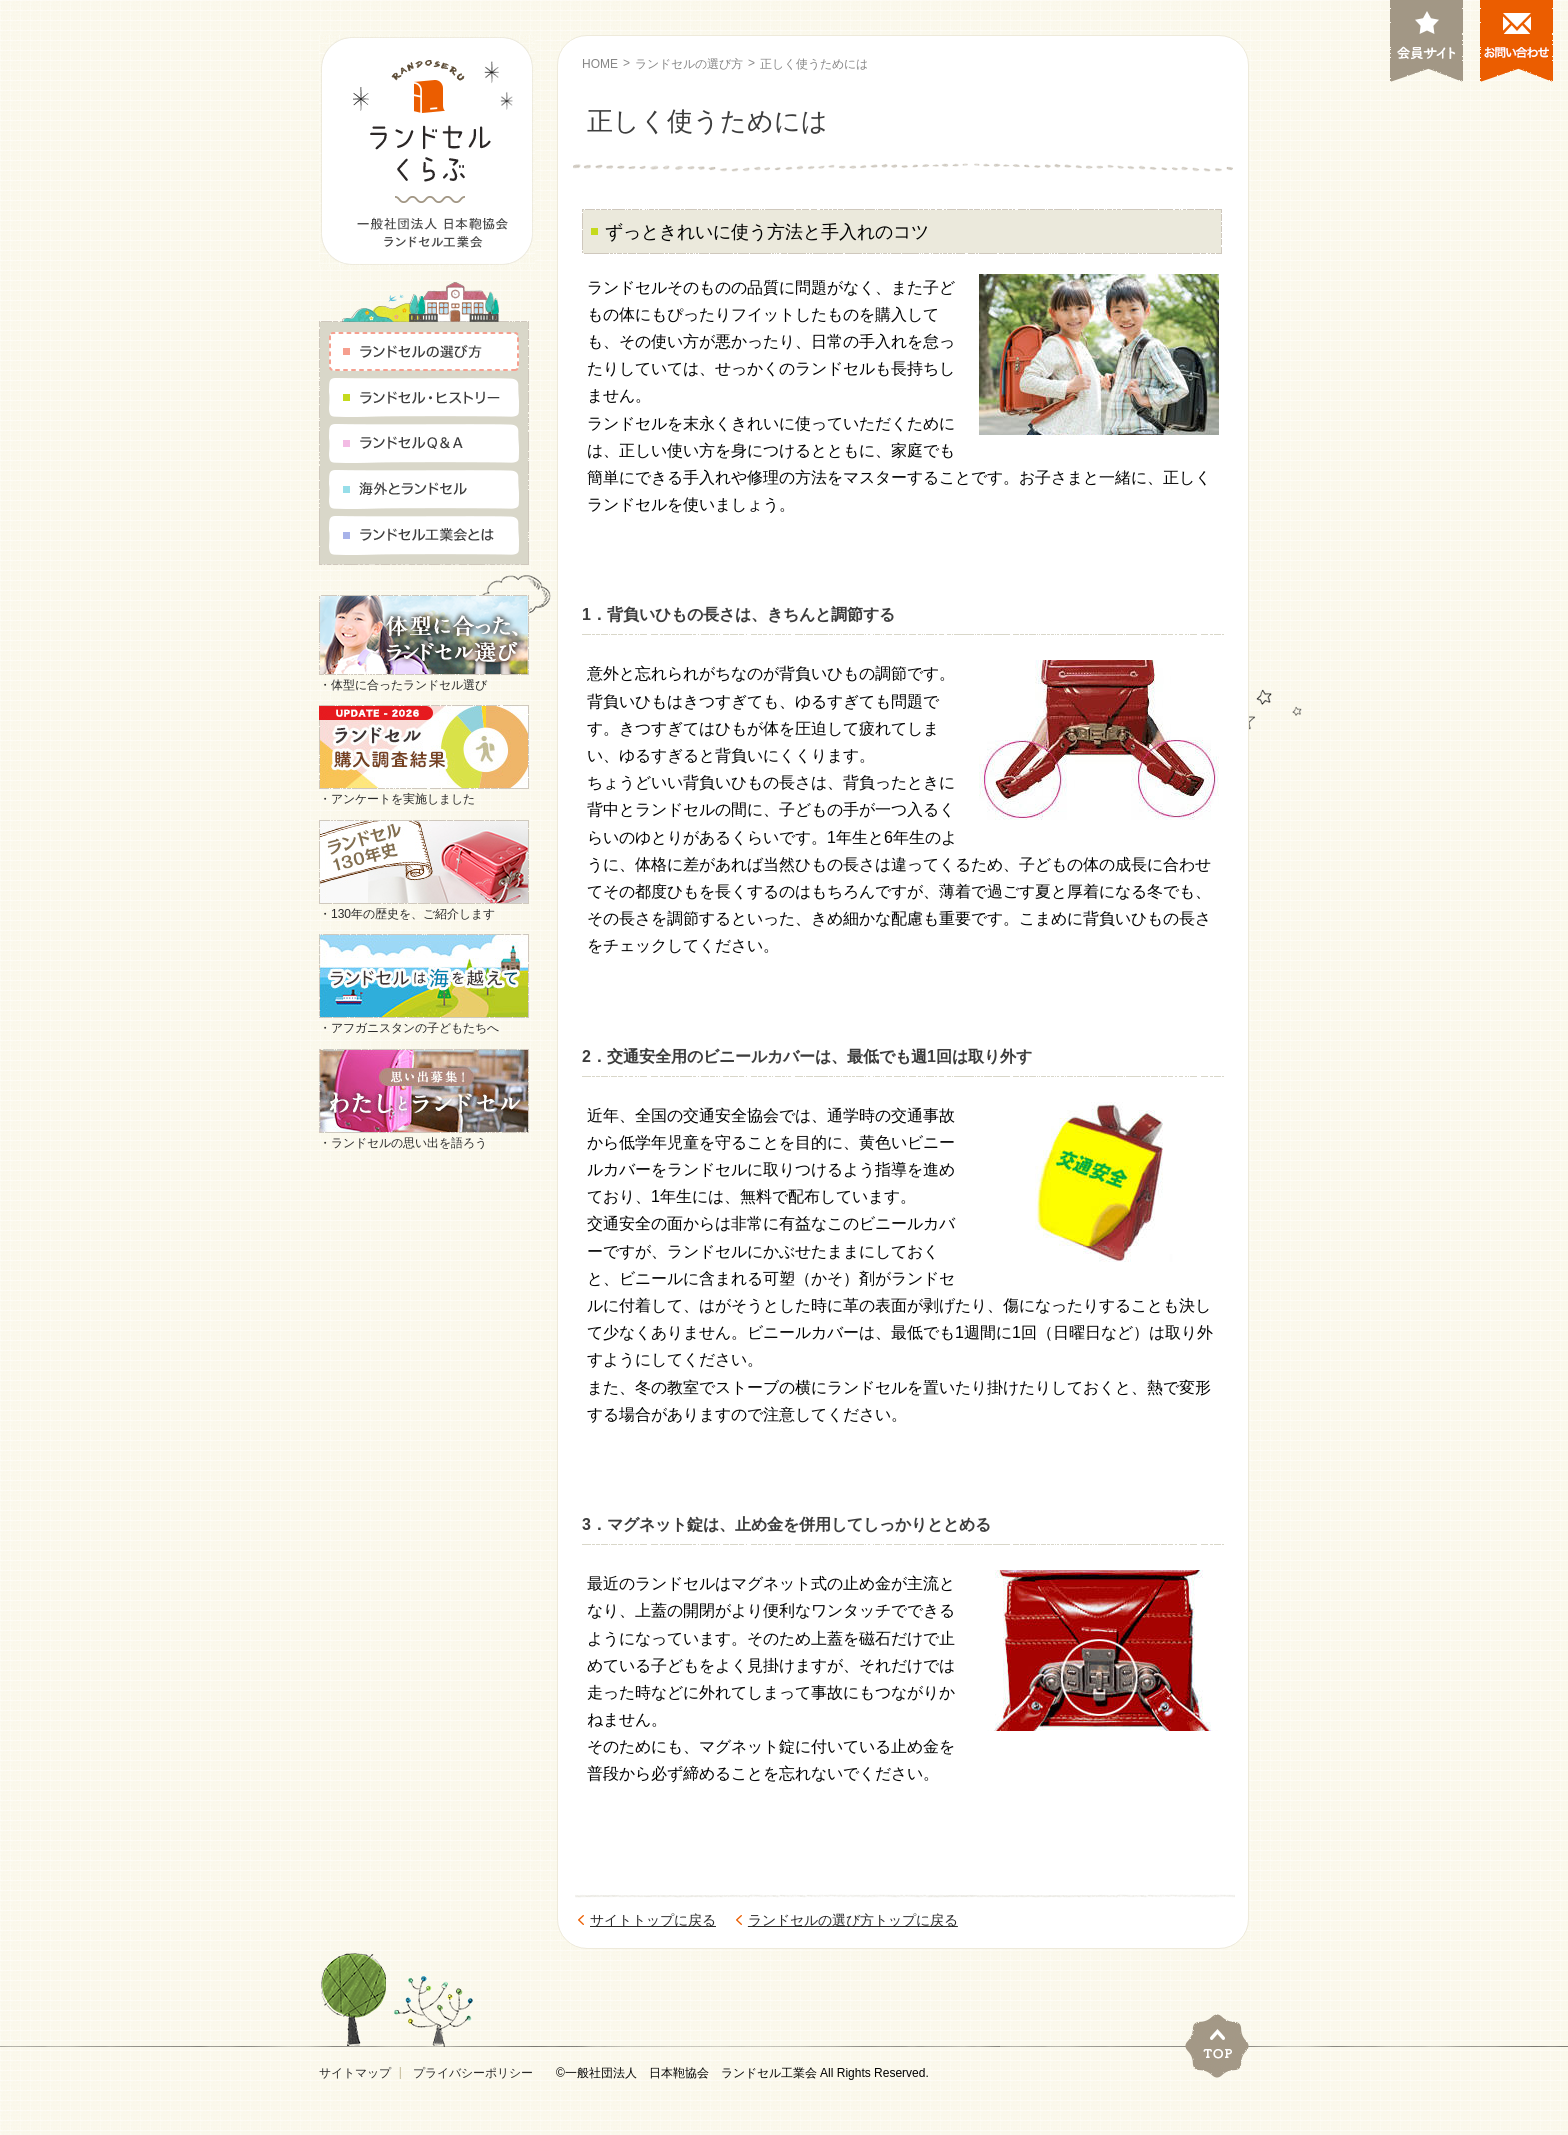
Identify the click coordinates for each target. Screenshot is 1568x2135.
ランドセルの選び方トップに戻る (853, 1920)
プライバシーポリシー (473, 2073)
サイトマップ (355, 2073)
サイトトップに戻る (653, 1920)
